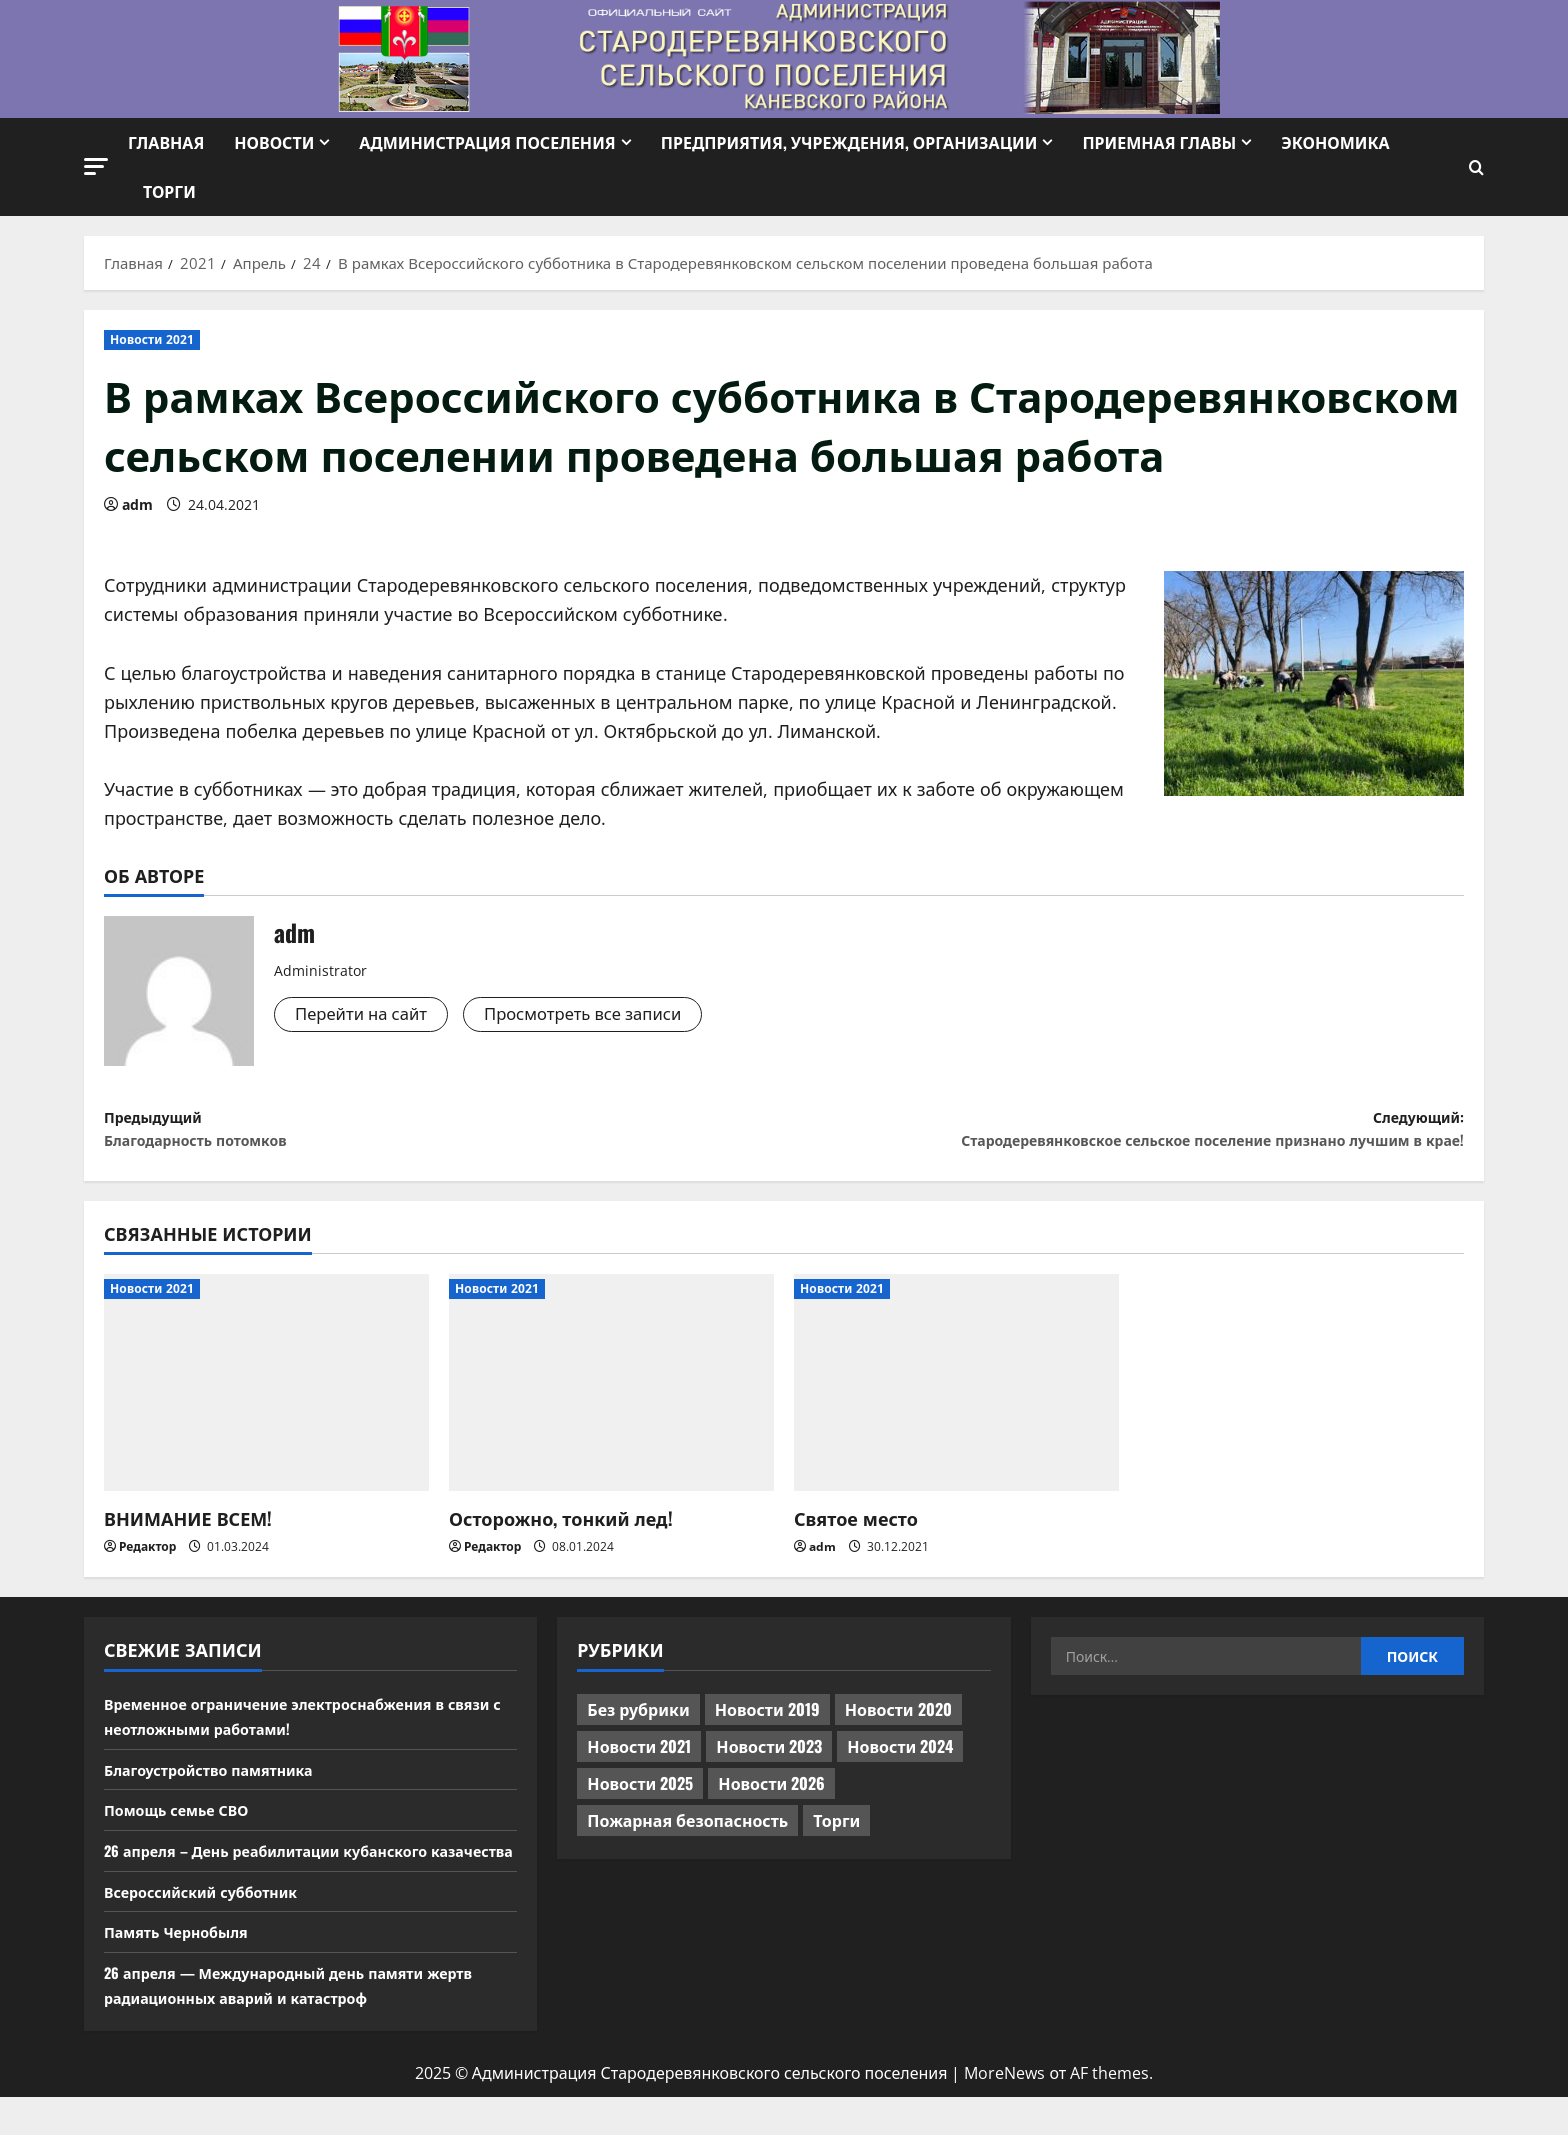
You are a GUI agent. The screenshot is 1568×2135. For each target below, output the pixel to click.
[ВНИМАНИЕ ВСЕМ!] (266, 1395)
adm (137, 504)
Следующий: (1124, 1135)
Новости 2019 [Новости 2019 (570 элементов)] (767, 1722)
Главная (166, 142)
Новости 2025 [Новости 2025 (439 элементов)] (640, 1796)
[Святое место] (956, 1395)
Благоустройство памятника (221, 1782)
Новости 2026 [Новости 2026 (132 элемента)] (771, 1796)
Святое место (856, 1531)
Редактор (147, 1559)
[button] (96, 166)
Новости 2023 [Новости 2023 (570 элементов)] (769, 1759)
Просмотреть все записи (603, 1015)
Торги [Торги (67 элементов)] (836, 1833)
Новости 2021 (152, 339)
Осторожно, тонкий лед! (561, 1531)
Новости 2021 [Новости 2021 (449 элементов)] (639, 1759)
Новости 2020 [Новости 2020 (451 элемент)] (898, 1722)
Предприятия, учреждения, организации (849, 142)
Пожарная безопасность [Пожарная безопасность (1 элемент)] (687, 1833)
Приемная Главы (1159, 142)
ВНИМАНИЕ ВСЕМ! (188, 1531)
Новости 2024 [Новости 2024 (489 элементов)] (900, 1759)
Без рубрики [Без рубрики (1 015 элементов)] (638, 1722)
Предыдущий (444, 1135)
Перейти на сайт (367, 1015)
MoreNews (1004, 2111)
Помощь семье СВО (184, 1822)
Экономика (1335, 142)
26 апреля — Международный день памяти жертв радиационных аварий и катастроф (309, 2023)
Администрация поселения (487, 142)
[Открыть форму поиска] (1476, 167)
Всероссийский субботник (212, 1929)
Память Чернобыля (184, 1970)
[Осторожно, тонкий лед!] (611, 1395)
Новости (274, 142)
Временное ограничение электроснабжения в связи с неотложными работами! (294, 1728)
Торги (169, 191)
